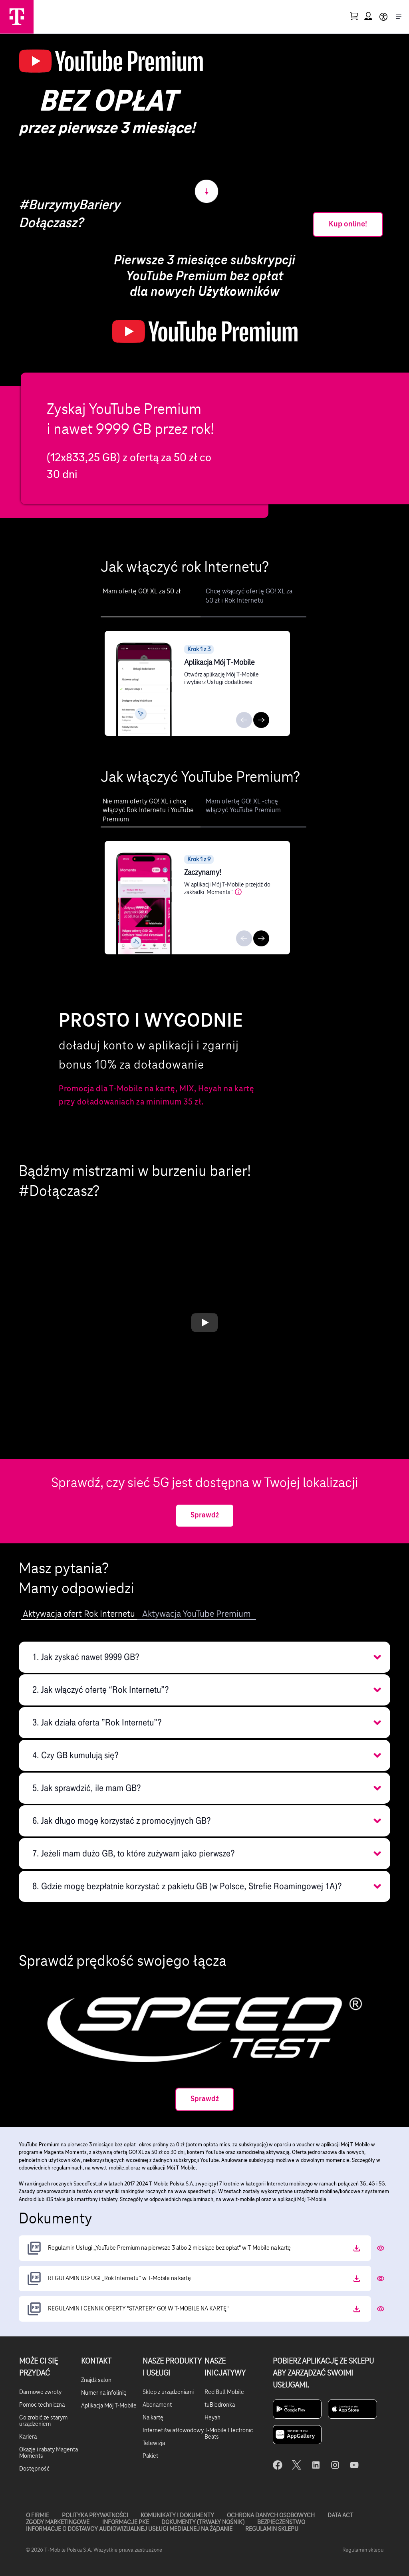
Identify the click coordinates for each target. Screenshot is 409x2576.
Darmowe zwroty (40, 2392)
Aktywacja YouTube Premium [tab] (196, 1614)
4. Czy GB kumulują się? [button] (75, 1755)
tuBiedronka (219, 2405)
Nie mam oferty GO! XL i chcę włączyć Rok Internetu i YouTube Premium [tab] (148, 810)
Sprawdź (205, 1515)
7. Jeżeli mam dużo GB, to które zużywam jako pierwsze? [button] (133, 1853)
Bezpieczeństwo (281, 2522)
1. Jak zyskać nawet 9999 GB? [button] (85, 1657)
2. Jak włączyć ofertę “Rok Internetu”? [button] (100, 1689)
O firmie (37, 2516)
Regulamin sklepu (271, 2528)
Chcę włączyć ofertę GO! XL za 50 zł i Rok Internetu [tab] (249, 596)
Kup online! (348, 224)
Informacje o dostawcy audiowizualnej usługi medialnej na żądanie (129, 2528)
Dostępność (34, 2469)
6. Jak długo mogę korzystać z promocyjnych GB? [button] (121, 1820)
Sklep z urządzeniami (168, 2392)
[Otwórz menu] (399, 17)
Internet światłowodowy (173, 2430)
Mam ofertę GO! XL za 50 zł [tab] (142, 591)
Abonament (157, 2405)
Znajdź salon (96, 2380)
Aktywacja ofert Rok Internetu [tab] (79, 1614)
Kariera (28, 2437)
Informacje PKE (125, 2522)
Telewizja (154, 2443)
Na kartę (153, 2418)
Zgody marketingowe (57, 2522)
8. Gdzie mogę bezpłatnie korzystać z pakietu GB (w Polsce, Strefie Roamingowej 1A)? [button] (187, 1886)
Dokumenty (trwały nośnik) (202, 2522)
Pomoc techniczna (42, 2405)
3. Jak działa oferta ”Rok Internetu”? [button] (97, 1722)
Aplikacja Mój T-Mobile (109, 2406)
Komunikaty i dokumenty (177, 2516)
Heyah (212, 2418)
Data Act (340, 2516)
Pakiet (150, 2456)
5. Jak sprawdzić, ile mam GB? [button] (86, 1788)
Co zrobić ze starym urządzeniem (43, 2421)
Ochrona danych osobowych (271, 2516)
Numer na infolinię (104, 2393)
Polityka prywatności (95, 2516)
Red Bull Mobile (224, 2392)
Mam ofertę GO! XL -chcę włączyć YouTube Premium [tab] (243, 806)
